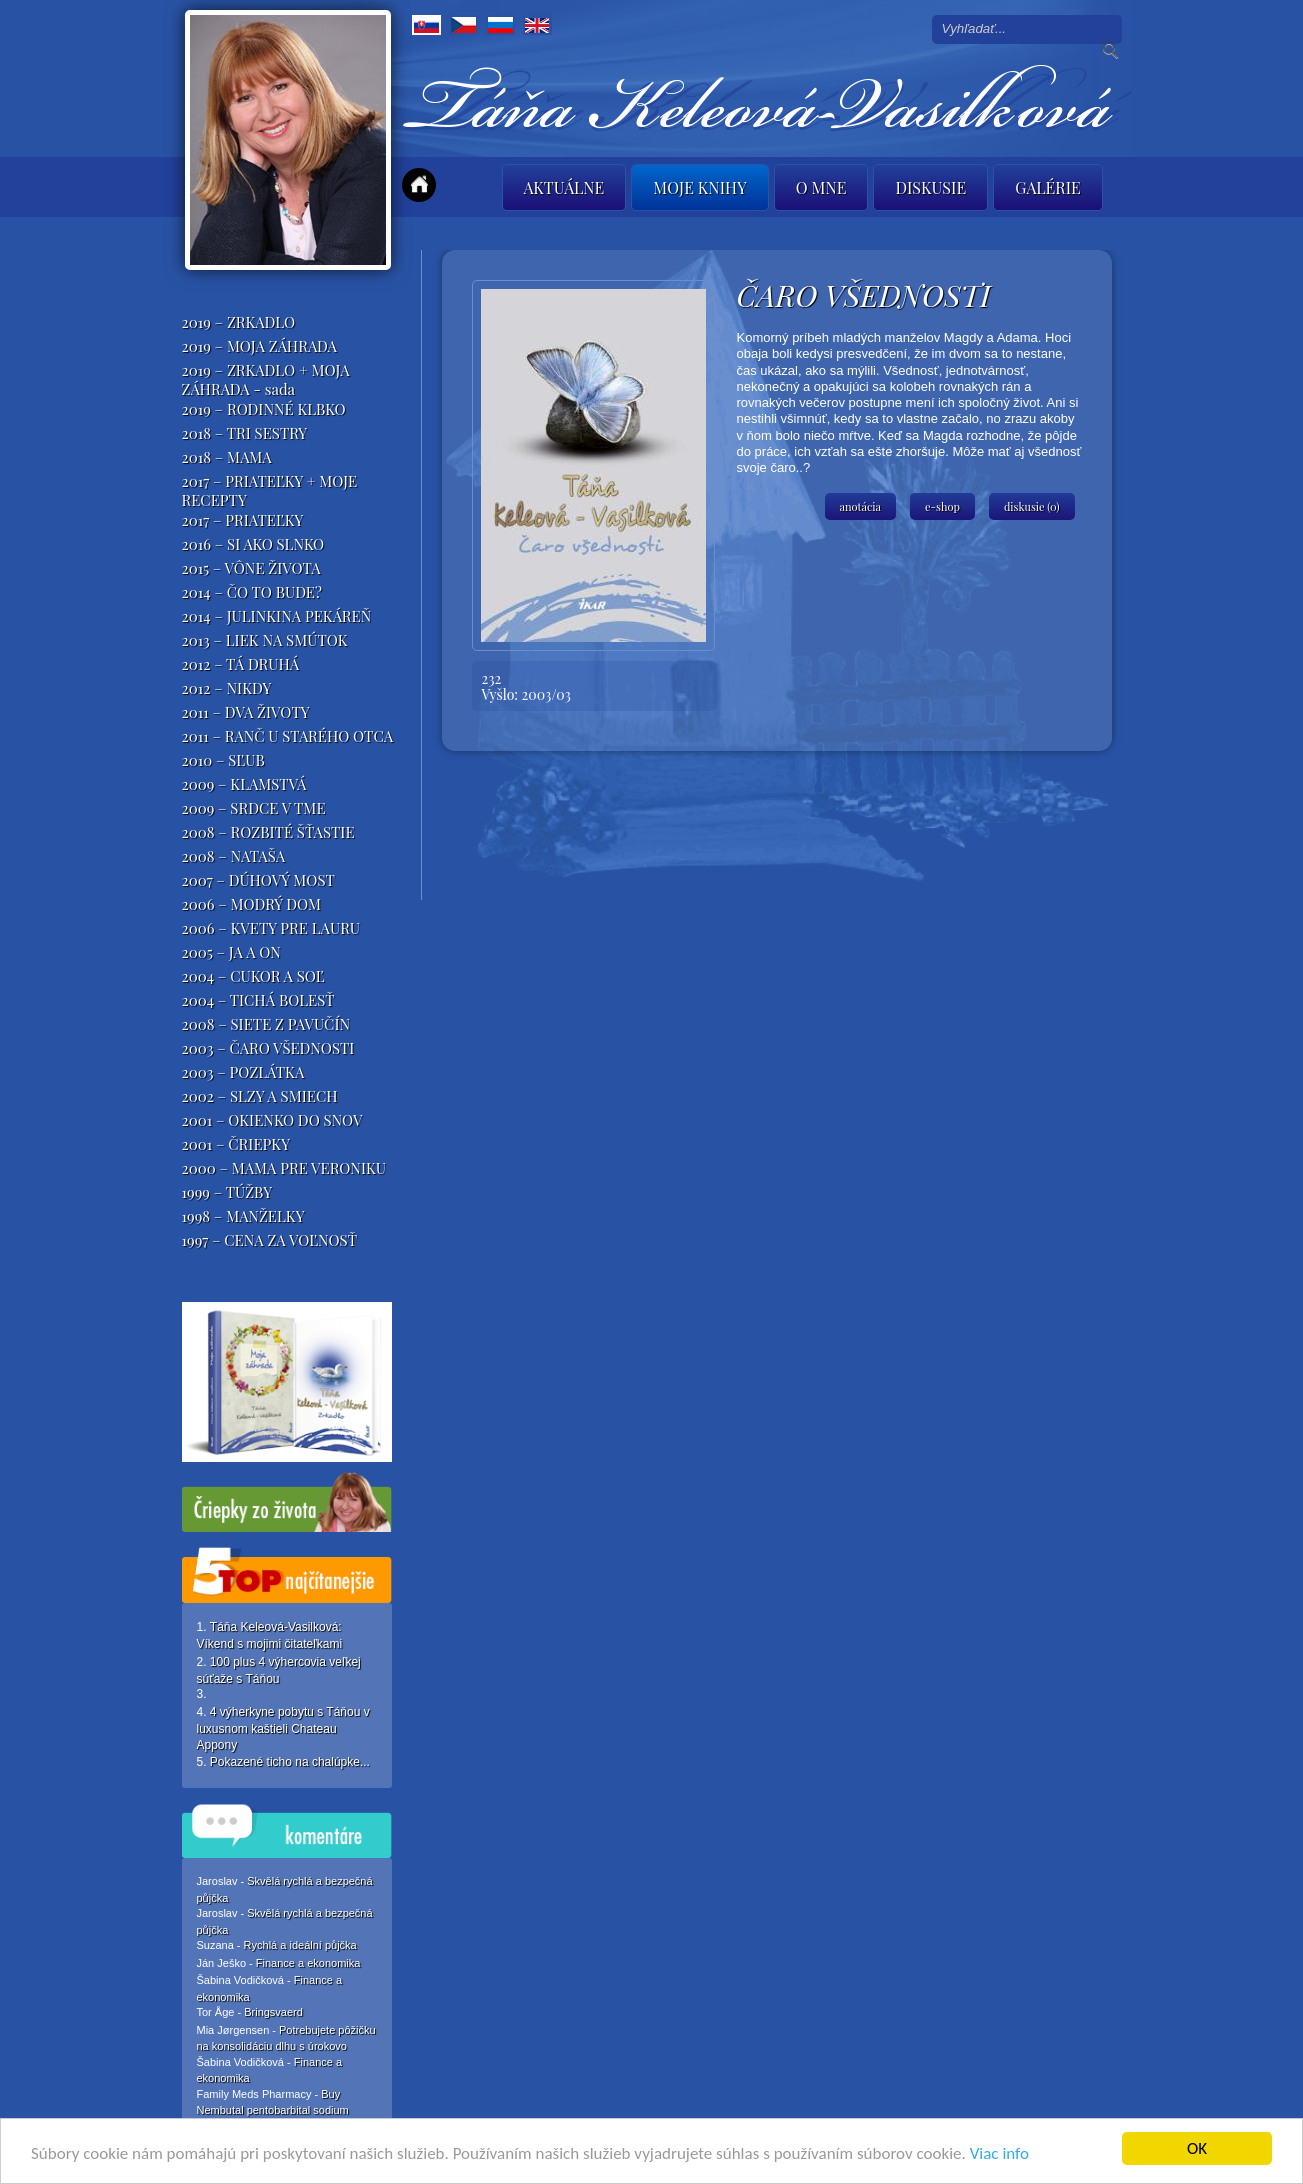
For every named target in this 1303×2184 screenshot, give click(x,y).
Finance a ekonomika (308, 1963)
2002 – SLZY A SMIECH (260, 1096)
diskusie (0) (1032, 506)
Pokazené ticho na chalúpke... (290, 1762)
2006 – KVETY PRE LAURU (271, 928)
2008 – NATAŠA (234, 856)
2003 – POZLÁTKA (243, 1072)
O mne (821, 187)
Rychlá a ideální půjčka (300, 1945)
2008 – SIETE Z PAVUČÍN (266, 1024)
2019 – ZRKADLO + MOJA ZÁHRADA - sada (266, 379)
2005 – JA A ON (231, 952)
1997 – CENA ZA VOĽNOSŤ (270, 1240)
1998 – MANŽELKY (243, 1216)
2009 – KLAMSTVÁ (244, 784)
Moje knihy (699, 187)
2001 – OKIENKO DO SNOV (272, 1120)
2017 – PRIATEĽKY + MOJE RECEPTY (270, 490)
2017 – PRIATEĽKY (243, 520)
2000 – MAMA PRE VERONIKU (284, 1168)
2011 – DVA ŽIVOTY (246, 712)
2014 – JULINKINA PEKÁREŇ (277, 616)
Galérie (1048, 187)
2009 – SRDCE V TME (254, 808)
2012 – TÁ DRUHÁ (241, 664)
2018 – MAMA (227, 457)
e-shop (942, 506)
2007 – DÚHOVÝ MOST (258, 880)
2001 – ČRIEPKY (236, 1144)
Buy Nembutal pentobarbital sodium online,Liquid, (273, 2109)
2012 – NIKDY (227, 688)
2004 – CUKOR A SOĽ (253, 976)
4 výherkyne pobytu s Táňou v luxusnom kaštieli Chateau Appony (283, 1728)
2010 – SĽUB (223, 760)
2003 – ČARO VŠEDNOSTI (268, 1048)
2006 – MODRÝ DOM (252, 904)
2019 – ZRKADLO (239, 322)
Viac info (999, 2155)
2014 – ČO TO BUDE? (252, 592)
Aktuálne (564, 187)
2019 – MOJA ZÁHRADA (260, 346)
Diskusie (930, 187)
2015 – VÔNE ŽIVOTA (251, 568)
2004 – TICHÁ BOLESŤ (258, 1000)
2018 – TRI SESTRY (245, 433)
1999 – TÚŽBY (227, 1192)
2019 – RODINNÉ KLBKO (264, 409)
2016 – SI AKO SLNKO (253, 544)
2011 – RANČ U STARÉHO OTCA (288, 736)
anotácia (861, 506)
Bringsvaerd (273, 2012)
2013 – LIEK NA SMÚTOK (265, 640)
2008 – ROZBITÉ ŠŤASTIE (268, 832)
